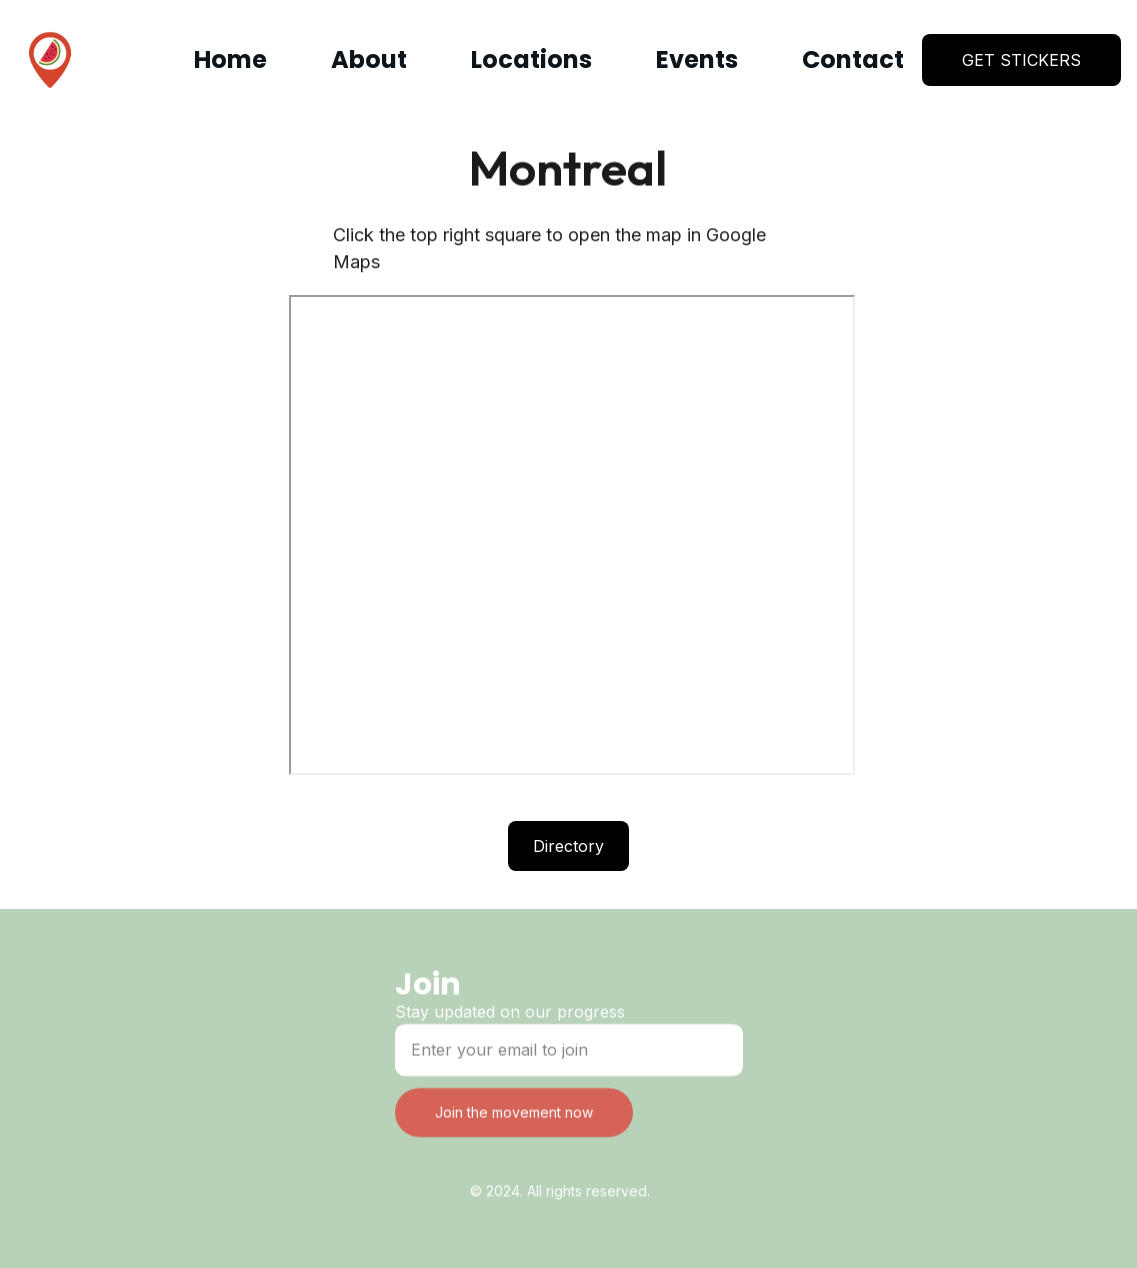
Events (697, 59)
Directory (568, 847)
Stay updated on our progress (510, 1015)
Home (230, 59)
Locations (531, 59)
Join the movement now (514, 1115)
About (369, 59)
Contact (853, 59)
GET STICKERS (1021, 60)
